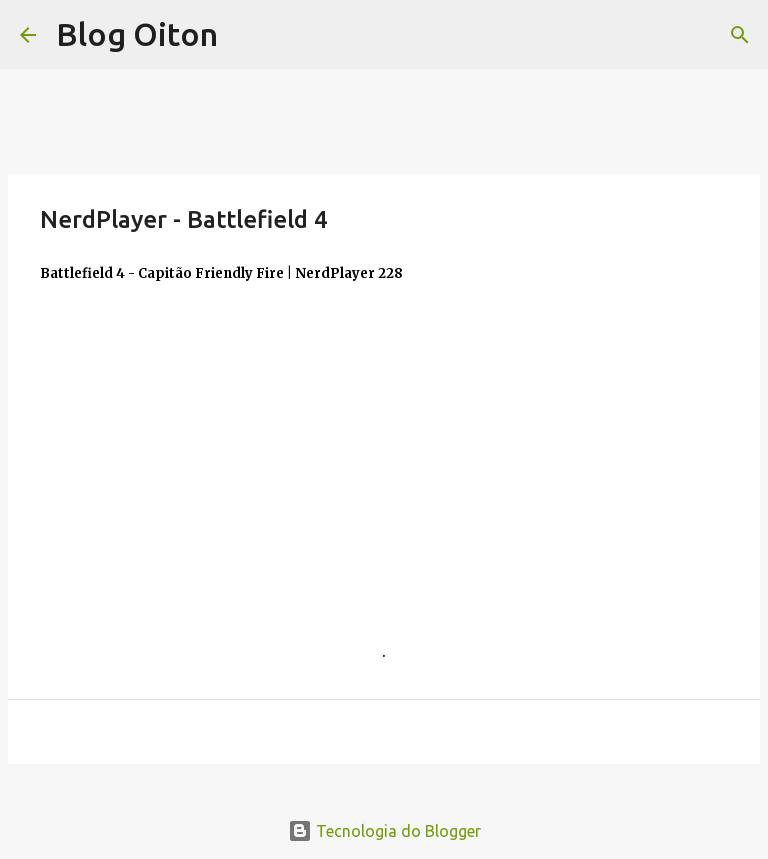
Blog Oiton (137, 34)
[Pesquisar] (740, 35)
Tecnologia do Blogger (384, 831)
